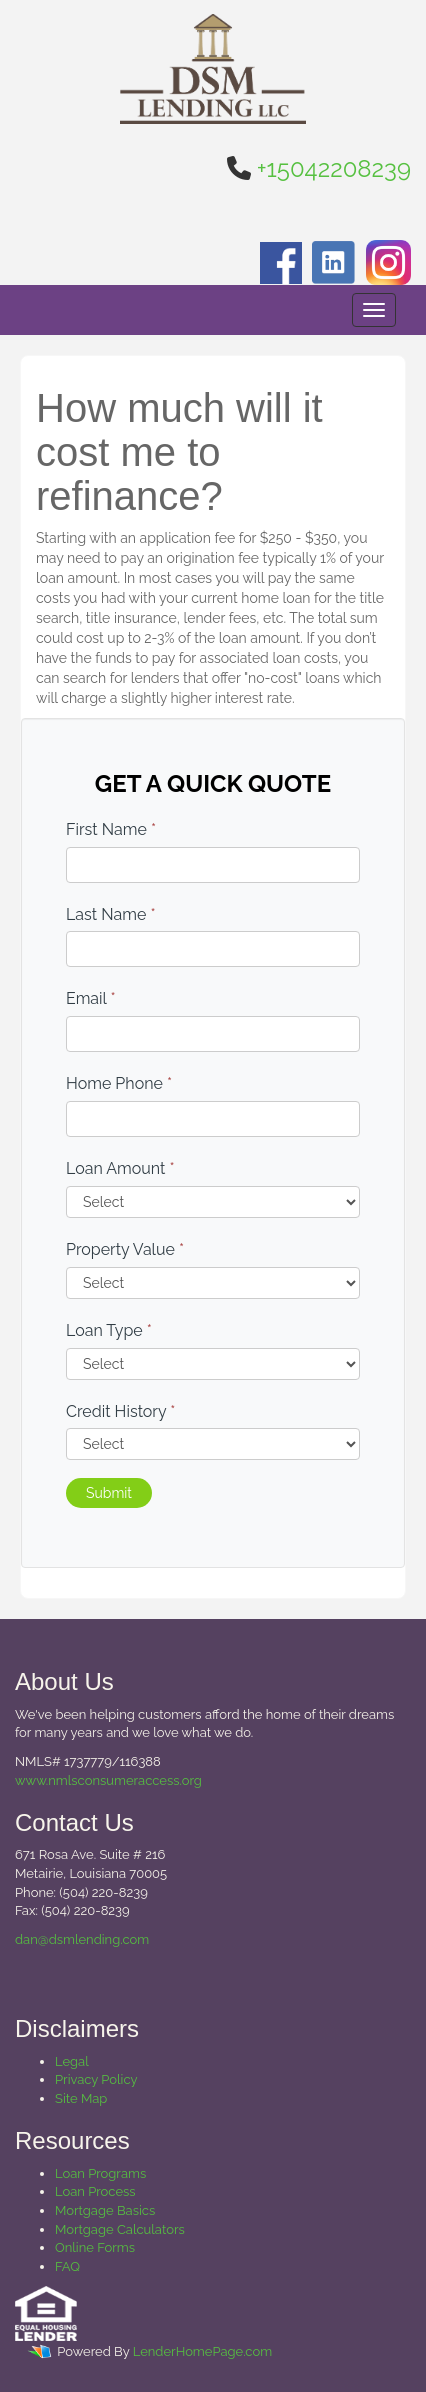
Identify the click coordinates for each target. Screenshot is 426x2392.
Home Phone (119, 1083)
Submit (109, 1493)
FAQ (67, 2266)
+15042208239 (334, 168)
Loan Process (95, 2191)
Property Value (125, 1249)
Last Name (111, 914)
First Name (111, 829)
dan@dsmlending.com (82, 1939)
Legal (72, 2061)
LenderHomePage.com (202, 2352)
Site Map (81, 2098)
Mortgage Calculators (120, 2229)
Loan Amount (120, 1168)
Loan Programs (100, 2173)
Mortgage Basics (105, 2210)
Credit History (120, 1411)
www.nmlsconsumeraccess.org (108, 1780)
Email (91, 998)
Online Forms (95, 2247)
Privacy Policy (96, 2079)
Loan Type (109, 1330)
